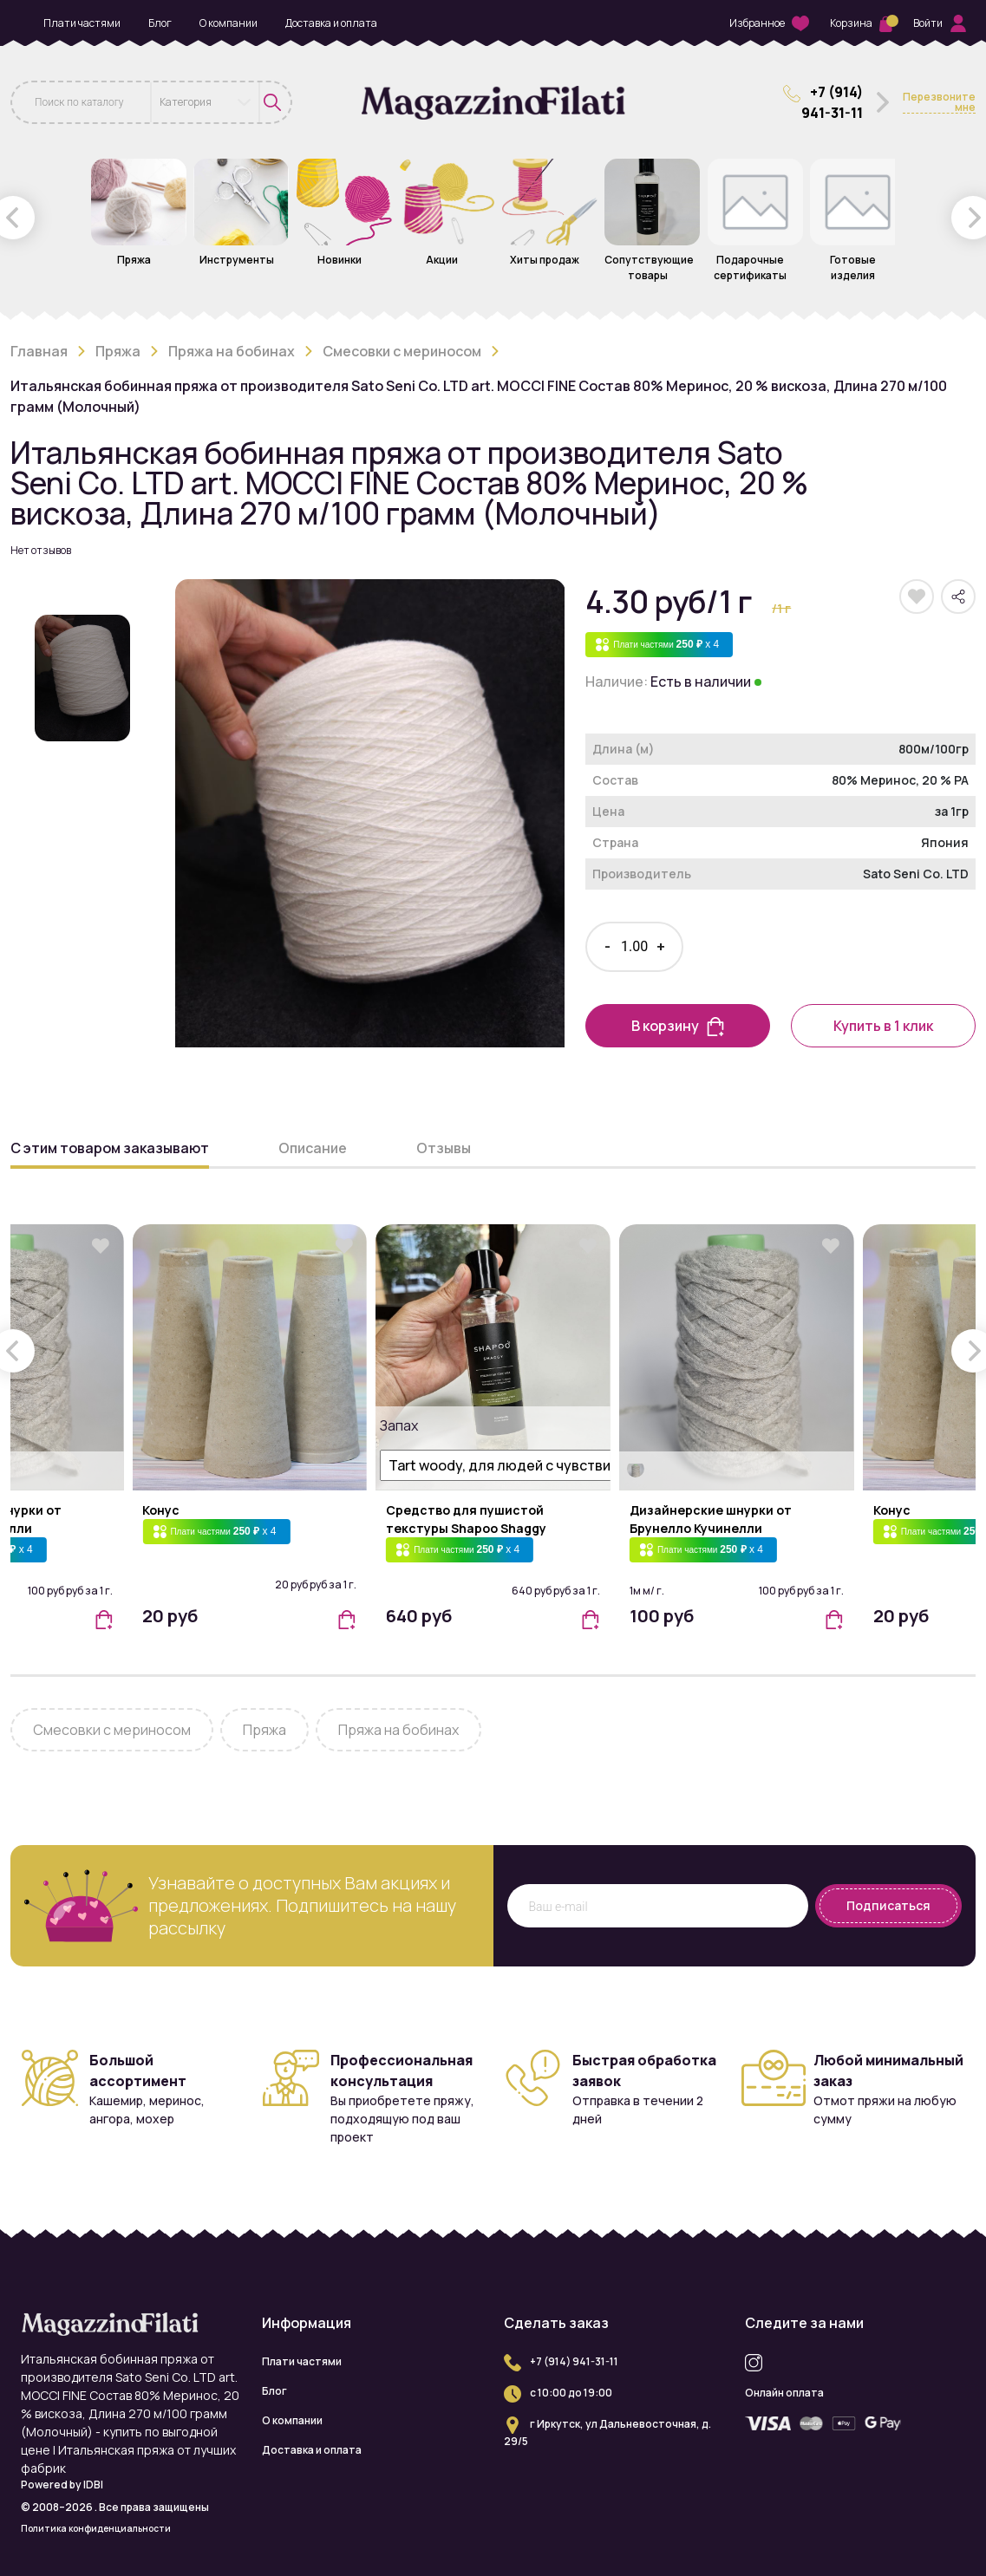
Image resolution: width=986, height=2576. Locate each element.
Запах (397, 1425)
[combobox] (205, 102)
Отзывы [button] (443, 1148)
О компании (228, 23)
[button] (103, 1617)
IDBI (93, 2484)
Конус (161, 1510)
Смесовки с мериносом (402, 351)
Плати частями (82, 23)
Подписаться (888, 1905)
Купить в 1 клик (883, 1025)
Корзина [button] (861, 23)
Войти (940, 23)
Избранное (769, 24)
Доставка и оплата (331, 23)
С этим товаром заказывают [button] (109, 1148)
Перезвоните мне (939, 103)
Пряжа (117, 351)
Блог (160, 23)
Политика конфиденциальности (96, 2528)
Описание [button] (312, 1148)
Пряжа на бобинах (231, 351)
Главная (39, 351)
